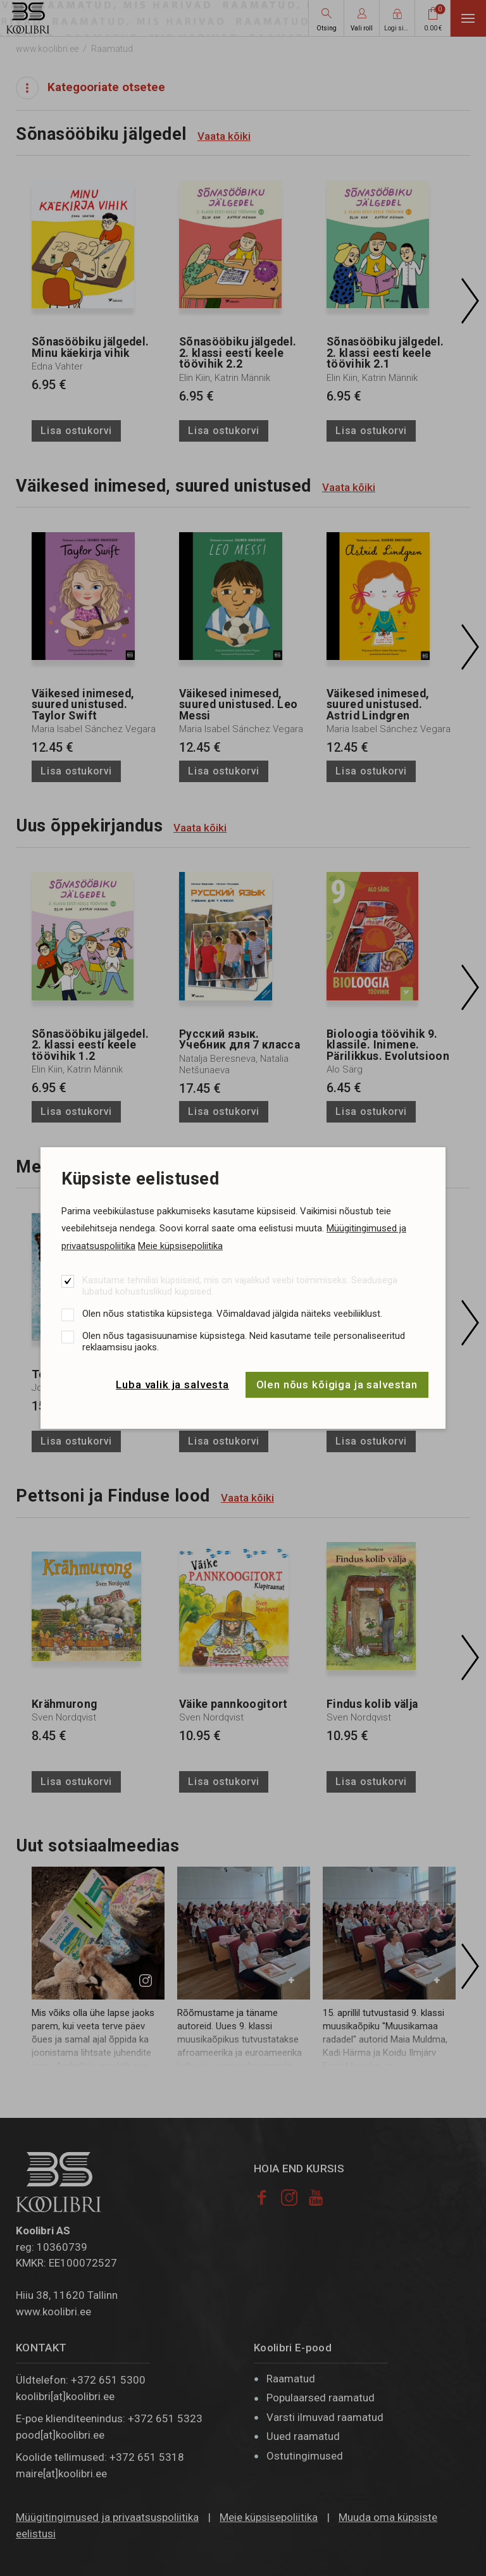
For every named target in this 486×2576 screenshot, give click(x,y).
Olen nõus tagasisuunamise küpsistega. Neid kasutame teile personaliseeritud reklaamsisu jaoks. (243, 1341)
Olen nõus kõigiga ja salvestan (337, 1384)
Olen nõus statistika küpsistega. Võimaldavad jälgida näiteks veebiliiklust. (232, 1313)
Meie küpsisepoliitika (180, 1246)
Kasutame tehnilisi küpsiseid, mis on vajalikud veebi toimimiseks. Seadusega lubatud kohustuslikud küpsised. (239, 1285)
